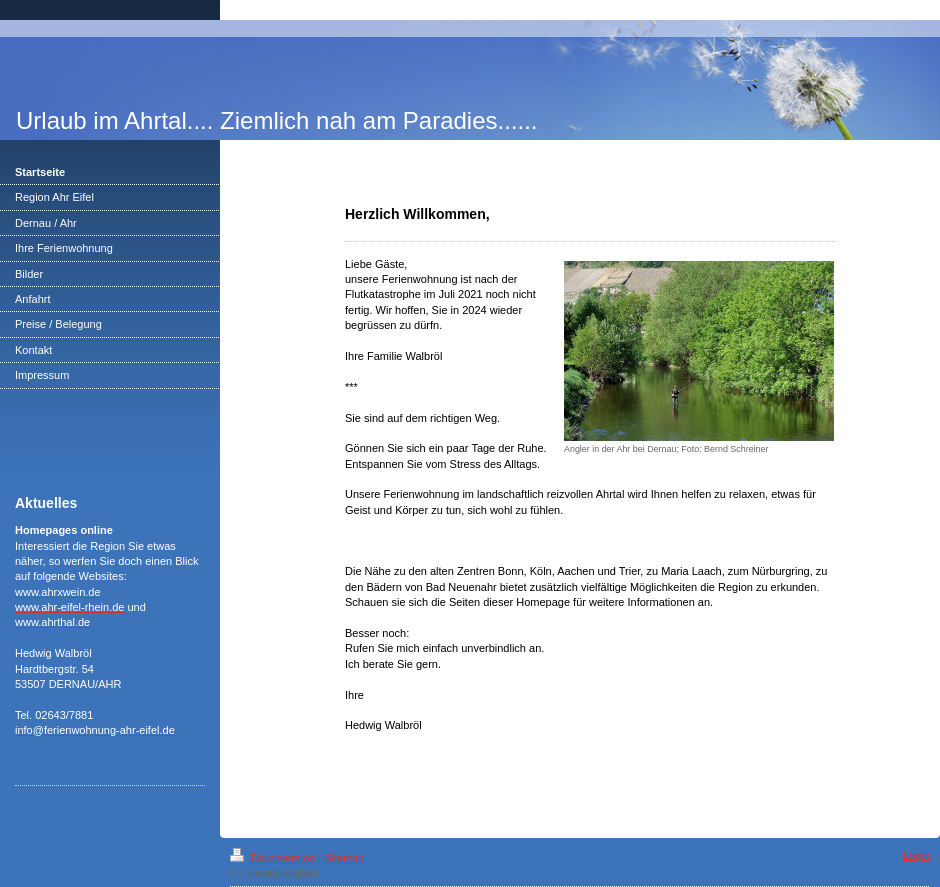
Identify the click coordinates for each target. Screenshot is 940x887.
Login (916, 855)
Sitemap (344, 858)
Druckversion (274, 858)
